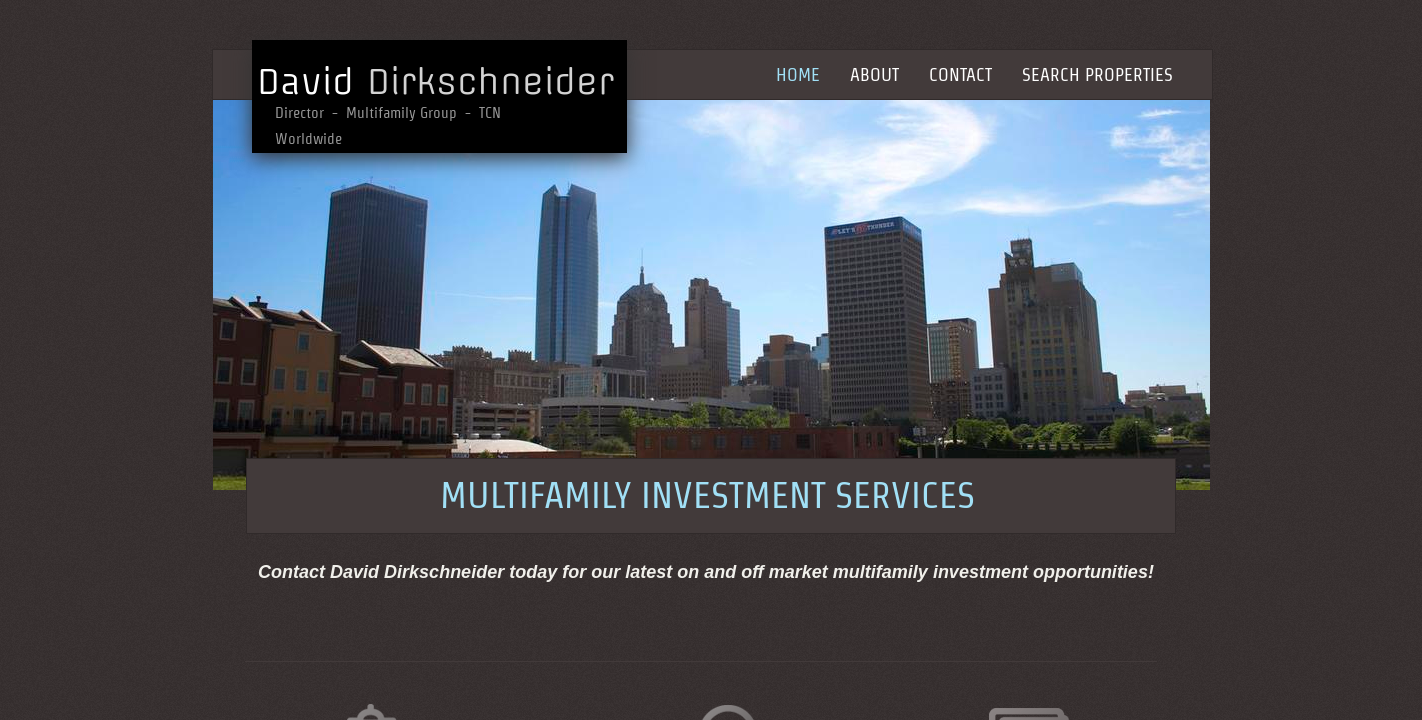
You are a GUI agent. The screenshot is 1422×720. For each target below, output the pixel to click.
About (874, 74)
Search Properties (1097, 74)
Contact (960, 74)
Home (798, 74)
